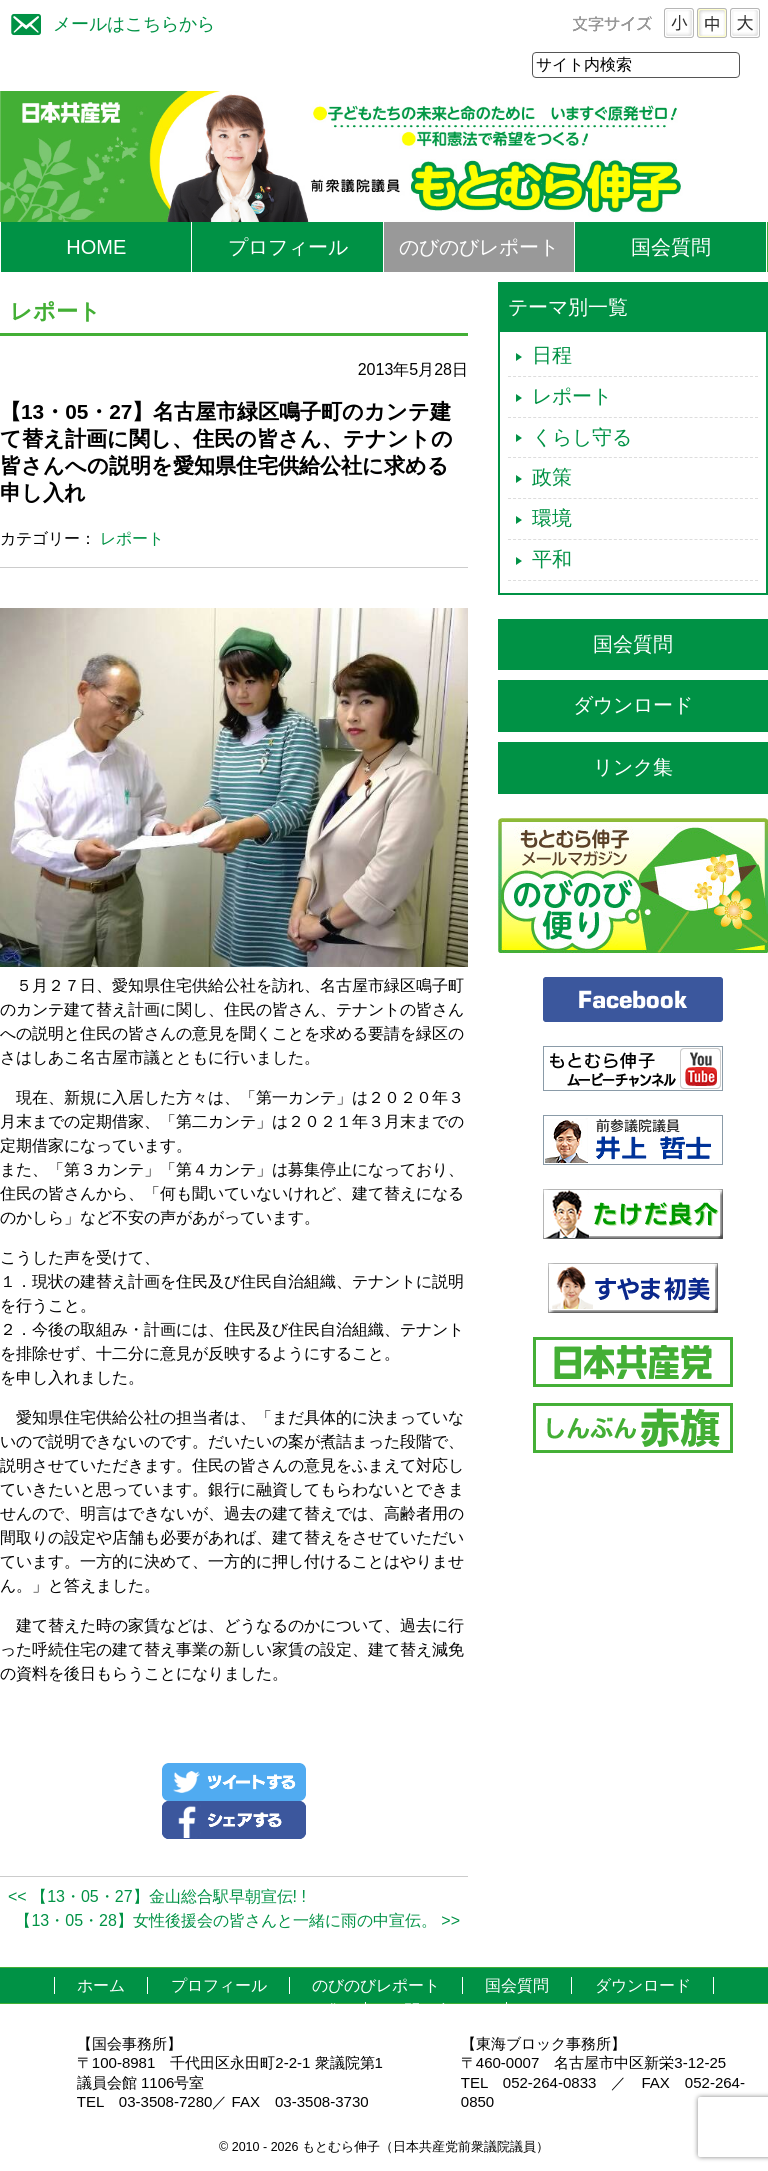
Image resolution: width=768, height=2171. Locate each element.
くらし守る (582, 438)
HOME (96, 248)
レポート (132, 539)
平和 (552, 560)
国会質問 (671, 248)
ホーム (101, 1986)
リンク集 (633, 768)
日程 (552, 356)
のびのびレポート (479, 248)
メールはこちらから (108, 21)
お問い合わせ (436, 2011)
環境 (552, 519)
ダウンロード (633, 706)
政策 (552, 478)
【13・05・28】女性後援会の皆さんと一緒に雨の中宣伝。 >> (237, 1921)
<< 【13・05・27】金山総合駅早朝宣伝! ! (157, 1897)
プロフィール (288, 248)
